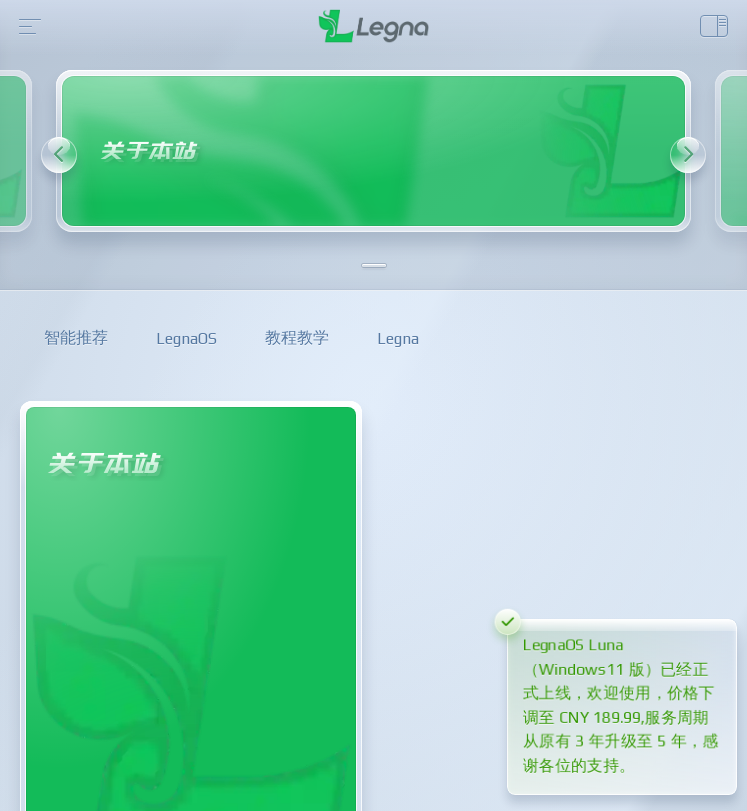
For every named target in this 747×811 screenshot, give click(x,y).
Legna (398, 338)
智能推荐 (76, 337)
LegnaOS (186, 338)
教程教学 (297, 337)
